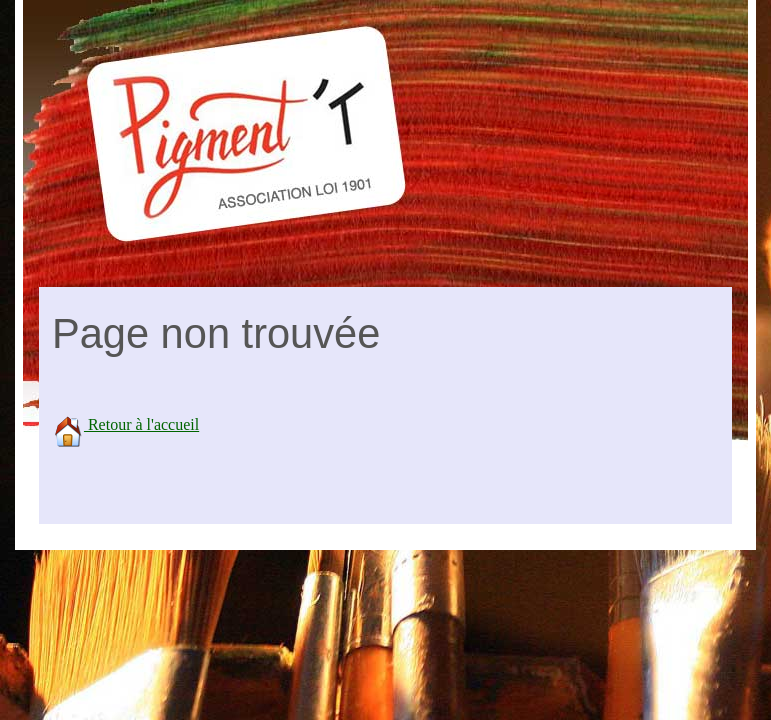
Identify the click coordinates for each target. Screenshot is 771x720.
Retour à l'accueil (125, 424)
